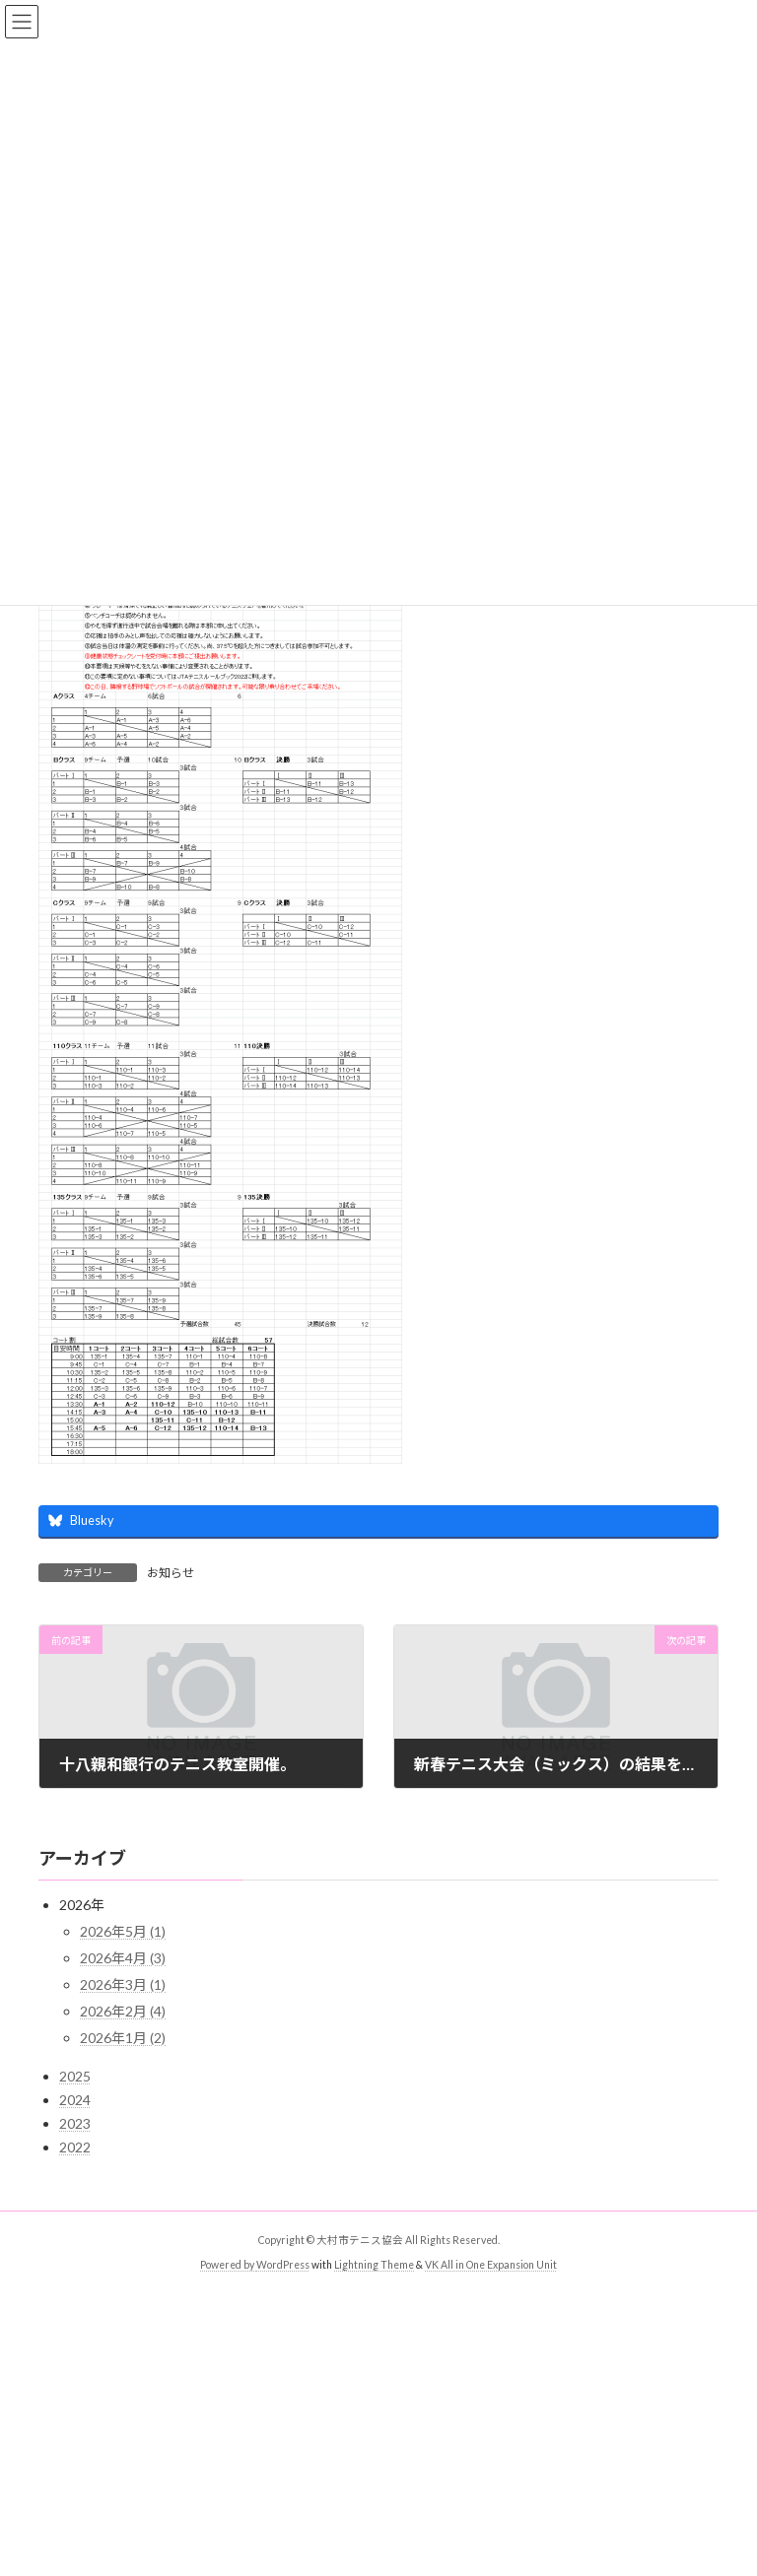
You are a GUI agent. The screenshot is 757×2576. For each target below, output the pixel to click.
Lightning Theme (374, 2265)
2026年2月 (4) (123, 2011)
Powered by (228, 2265)
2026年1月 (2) (123, 2037)
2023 (75, 2123)
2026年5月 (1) (123, 1931)
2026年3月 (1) (123, 1984)
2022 (75, 2147)
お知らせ (170, 1572)
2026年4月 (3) (123, 1957)
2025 (75, 2076)
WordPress (283, 2265)
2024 (75, 2099)
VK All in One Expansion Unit (491, 2265)
